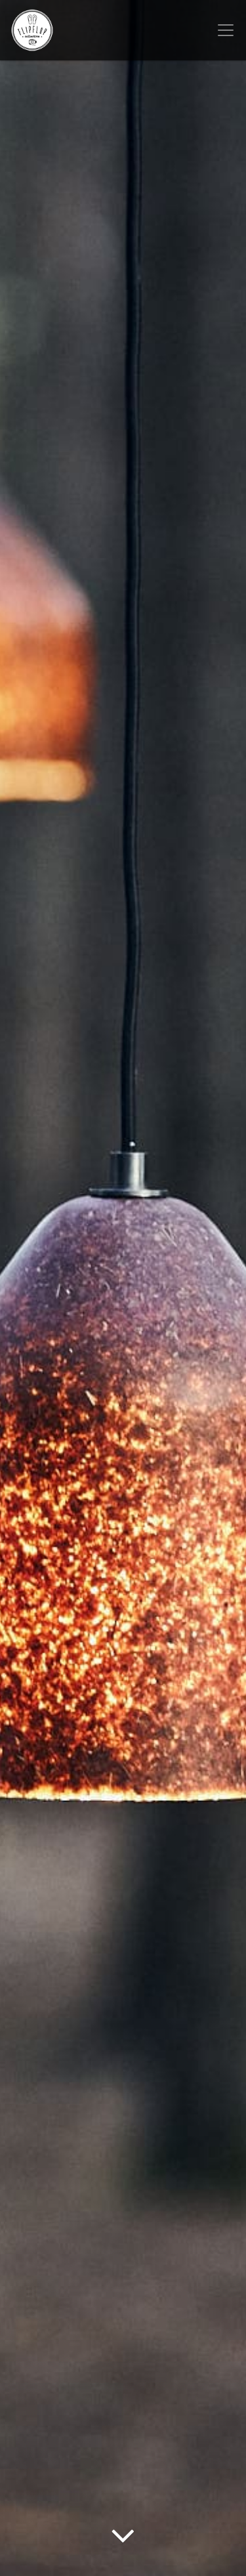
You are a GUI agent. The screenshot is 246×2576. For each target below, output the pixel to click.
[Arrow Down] (123, 2552)
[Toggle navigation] (226, 30)
